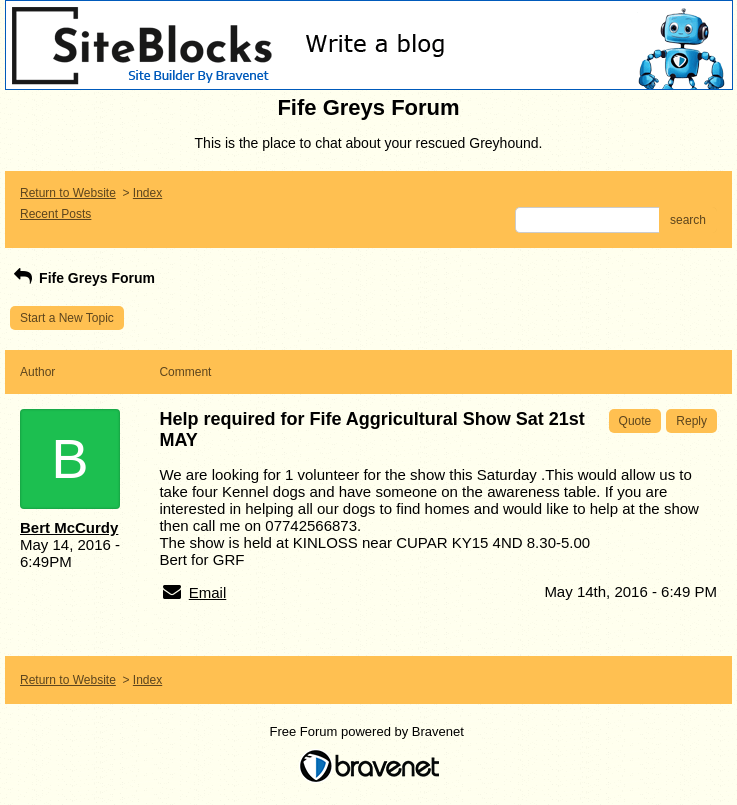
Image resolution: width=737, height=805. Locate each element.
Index (147, 193)
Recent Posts (55, 214)
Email (208, 592)
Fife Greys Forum (82, 278)
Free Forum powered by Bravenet (369, 731)
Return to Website (68, 193)
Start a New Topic (67, 318)
